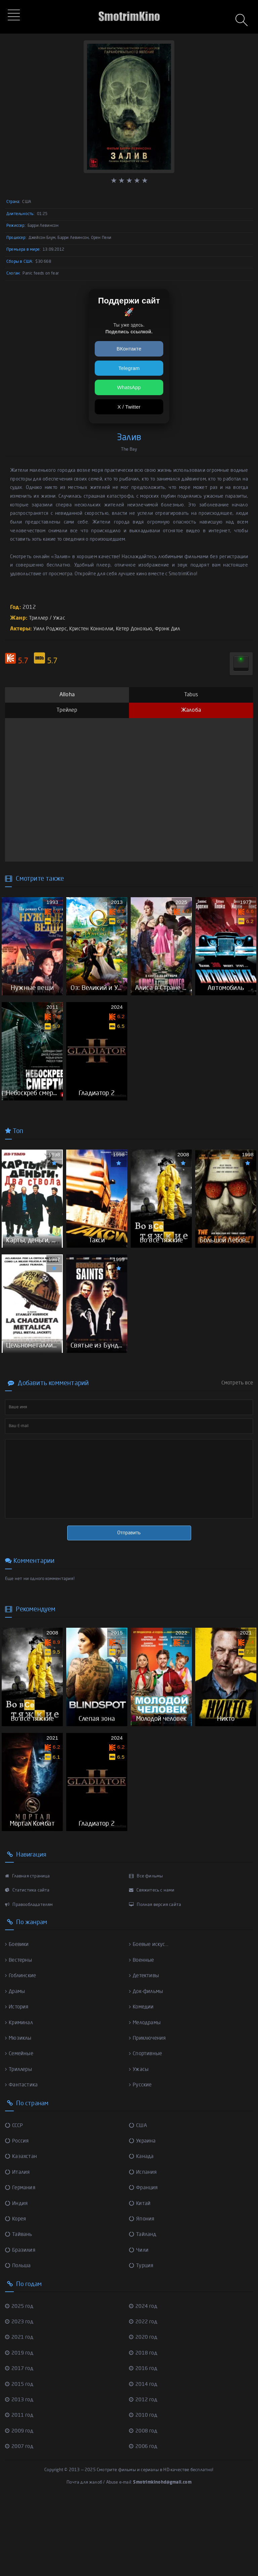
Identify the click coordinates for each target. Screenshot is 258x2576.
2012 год (144, 2473)
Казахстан (21, 2231)
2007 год (20, 2520)
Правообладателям (29, 1980)
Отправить (129, 1583)
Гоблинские (21, 2051)
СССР (14, 2200)
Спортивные (146, 2129)
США (138, 2200)
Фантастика (22, 2160)
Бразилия (21, 2324)
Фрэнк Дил (176, 629)
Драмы (16, 2067)
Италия (18, 2247)
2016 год (144, 2442)
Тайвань (19, 2309)
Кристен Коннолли (94, 629)
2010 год (144, 2489)
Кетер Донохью (140, 629)
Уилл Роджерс (51, 629)
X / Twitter (129, 407)
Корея (16, 2293)
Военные (142, 2035)
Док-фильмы (147, 2067)
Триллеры (19, 2144)
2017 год (20, 2442)
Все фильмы (146, 1952)
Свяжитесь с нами (152, 1966)
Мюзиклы (19, 2113)
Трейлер (66, 710)
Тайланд (143, 2309)
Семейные (20, 2129)
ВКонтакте (129, 348)
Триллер (39, 618)
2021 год (20, 2411)
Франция (144, 2262)
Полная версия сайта (155, 1980)
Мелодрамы (146, 2098)
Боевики (18, 2020)
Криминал (20, 2098)
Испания (143, 2247)
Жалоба (191, 710)
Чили (139, 2324)
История (17, 2082)
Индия (17, 2278)
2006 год (144, 2520)
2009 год (20, 2504)
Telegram (128, 368)
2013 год (20, 2473)
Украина (143, 2215)
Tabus (191, 694)
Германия (21, 2262)
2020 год (144, 2411)
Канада (142, 2231)
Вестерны (19, 2035)
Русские (141, 2160)
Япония (142, 2293)
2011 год (20, 2489)
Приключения (148, 2113)
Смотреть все (237, 1433)
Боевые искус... (150, 2020)
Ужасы (139, 2144)
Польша (19, 2340)
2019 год (20, 2427)
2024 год (144, 2380)
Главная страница (27, 1952)
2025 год (20, 2380)
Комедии (142, 2082)
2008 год (144, 2504)
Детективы (145, 2051)
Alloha (67, 694)
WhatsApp (129, 387)
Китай (140, 2278)
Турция (142, 2340)
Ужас (61, 618)
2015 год (20, 2458)
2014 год (144, 2458)
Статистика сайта (27, 1966)
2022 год (144, 2396)
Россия (17, 2215)
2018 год (144, 2427)
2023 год (20, 2396)
